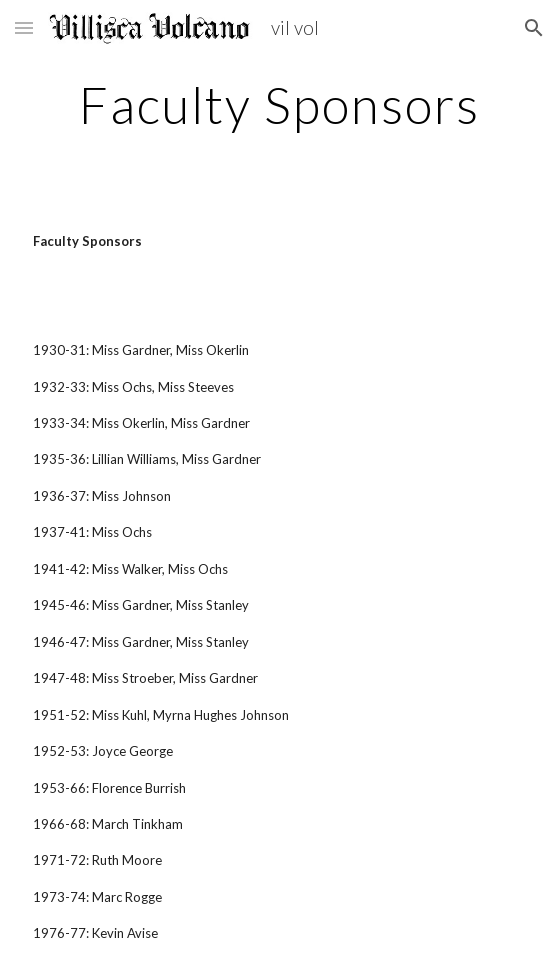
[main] (278, 105)
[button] (24, 27)
